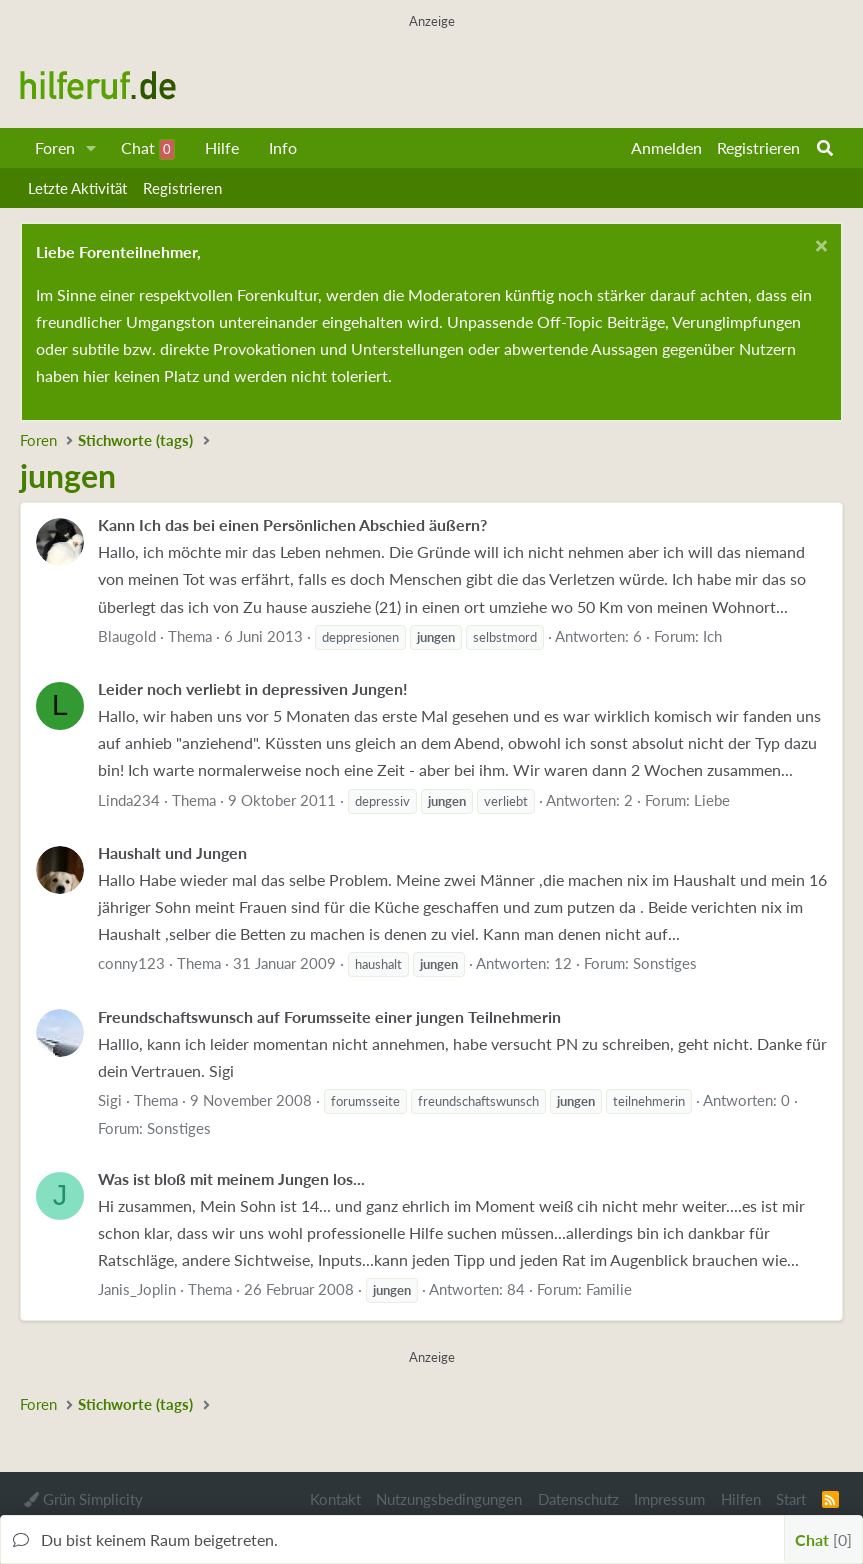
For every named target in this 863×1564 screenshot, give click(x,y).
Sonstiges (665, 963)
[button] (91, 148)
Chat (148, 149)
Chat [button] (823, 1539)
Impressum (669, 1499)
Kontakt (335, 1499)
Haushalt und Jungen (172, 852)
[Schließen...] (818, 248)
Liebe (712, 800)
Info (283, 147)
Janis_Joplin (137, 1289)
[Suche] (825, 148)
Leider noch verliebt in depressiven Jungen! (253, 688)
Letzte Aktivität (77, 188)
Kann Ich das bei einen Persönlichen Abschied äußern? (292, 524)
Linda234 (129, 800)
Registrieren (182, 188)
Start (791, 1499)
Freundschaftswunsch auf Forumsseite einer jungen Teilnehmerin (329, 1016)
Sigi (110, 1100)
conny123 (131, 963)
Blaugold (127, 636)
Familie (609, 1289)
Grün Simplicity (83, 1499)
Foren (55, 147)
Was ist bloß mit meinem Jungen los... (231, 1178)
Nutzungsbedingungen (449, 1499)
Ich (712, 636)
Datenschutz (578, 1499)
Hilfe (222, 147)
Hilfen (741, 1499)
